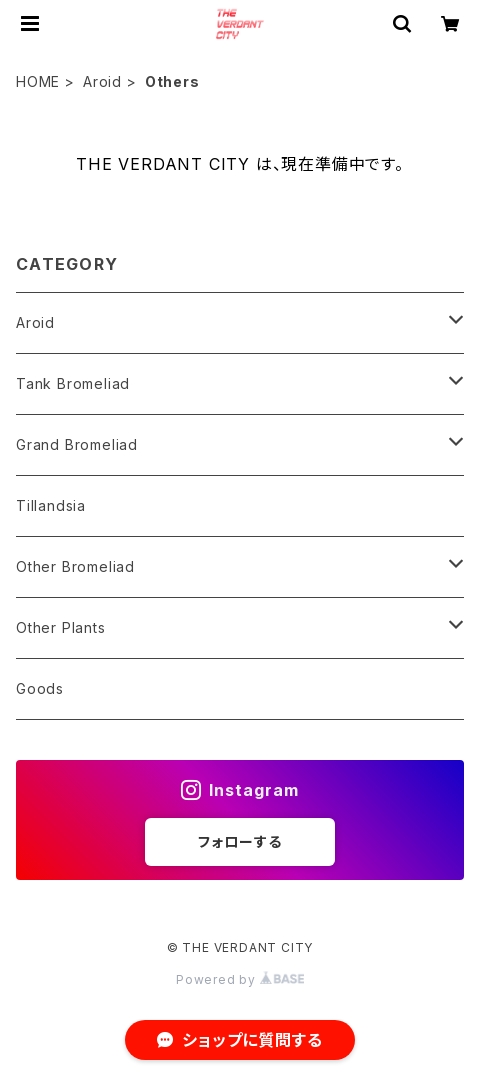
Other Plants (61, 627)
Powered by (240, 979)
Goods (40, 688)
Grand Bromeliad (77, 444)
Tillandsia (51, 505)
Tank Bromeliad (73, 383)
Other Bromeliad (75, 566)
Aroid (102, 81)
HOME (38, 81)
